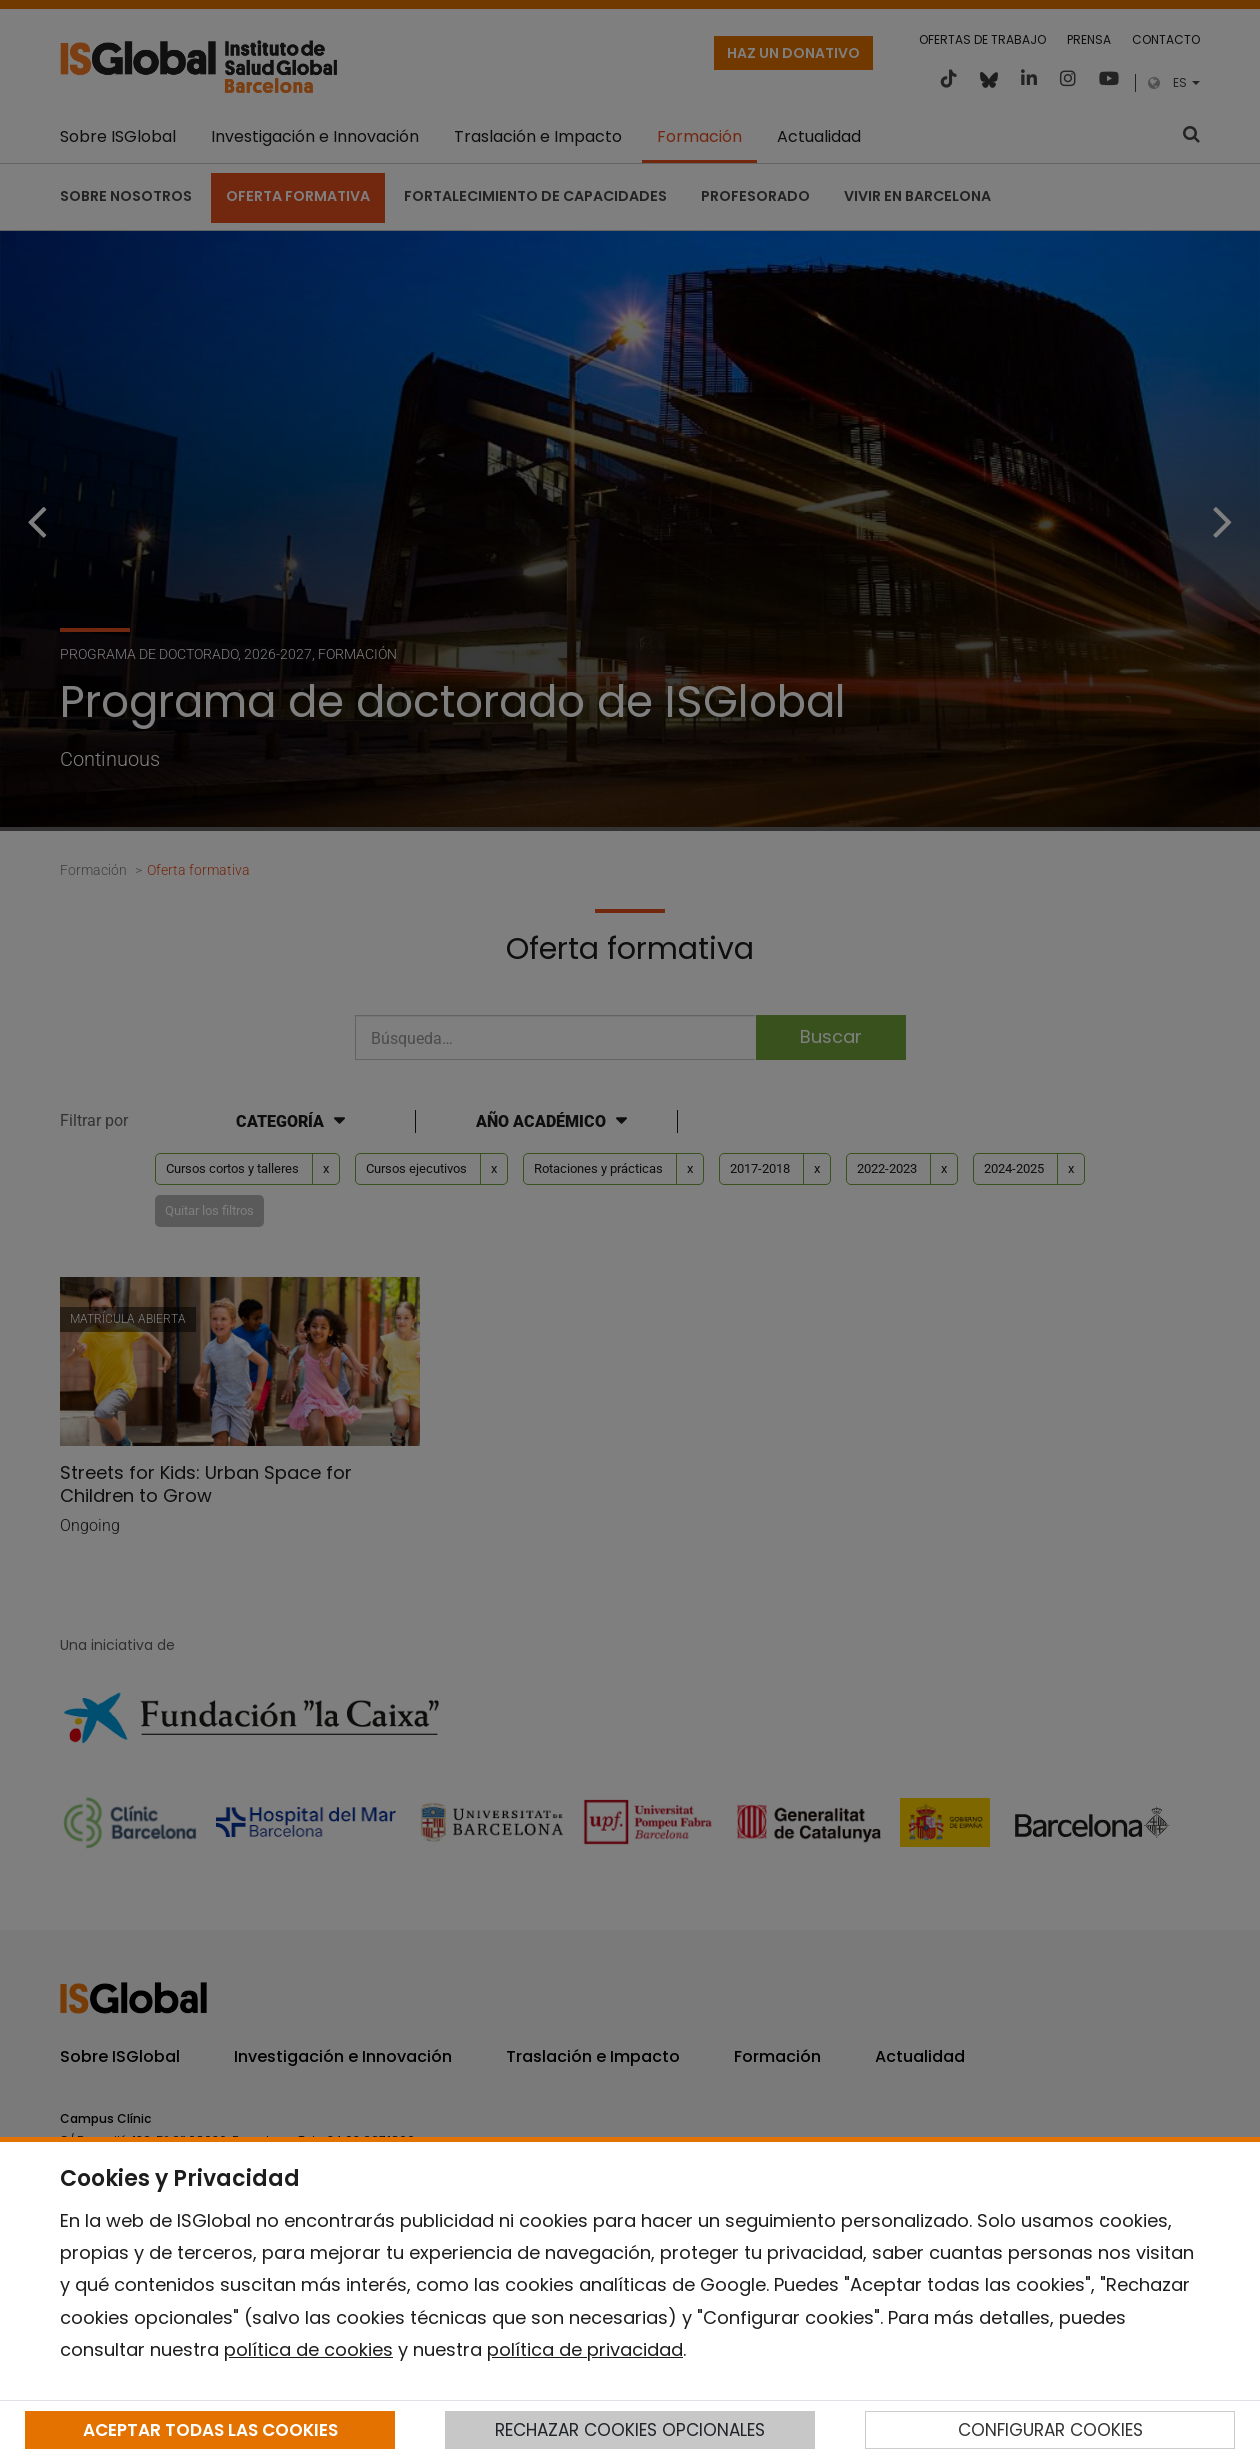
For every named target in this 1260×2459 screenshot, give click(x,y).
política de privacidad (585, 2349)
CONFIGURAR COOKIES (1050, 2430)
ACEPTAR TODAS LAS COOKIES (210, 2430)
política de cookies (308, 2349)
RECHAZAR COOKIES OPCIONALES (630, 2430)
